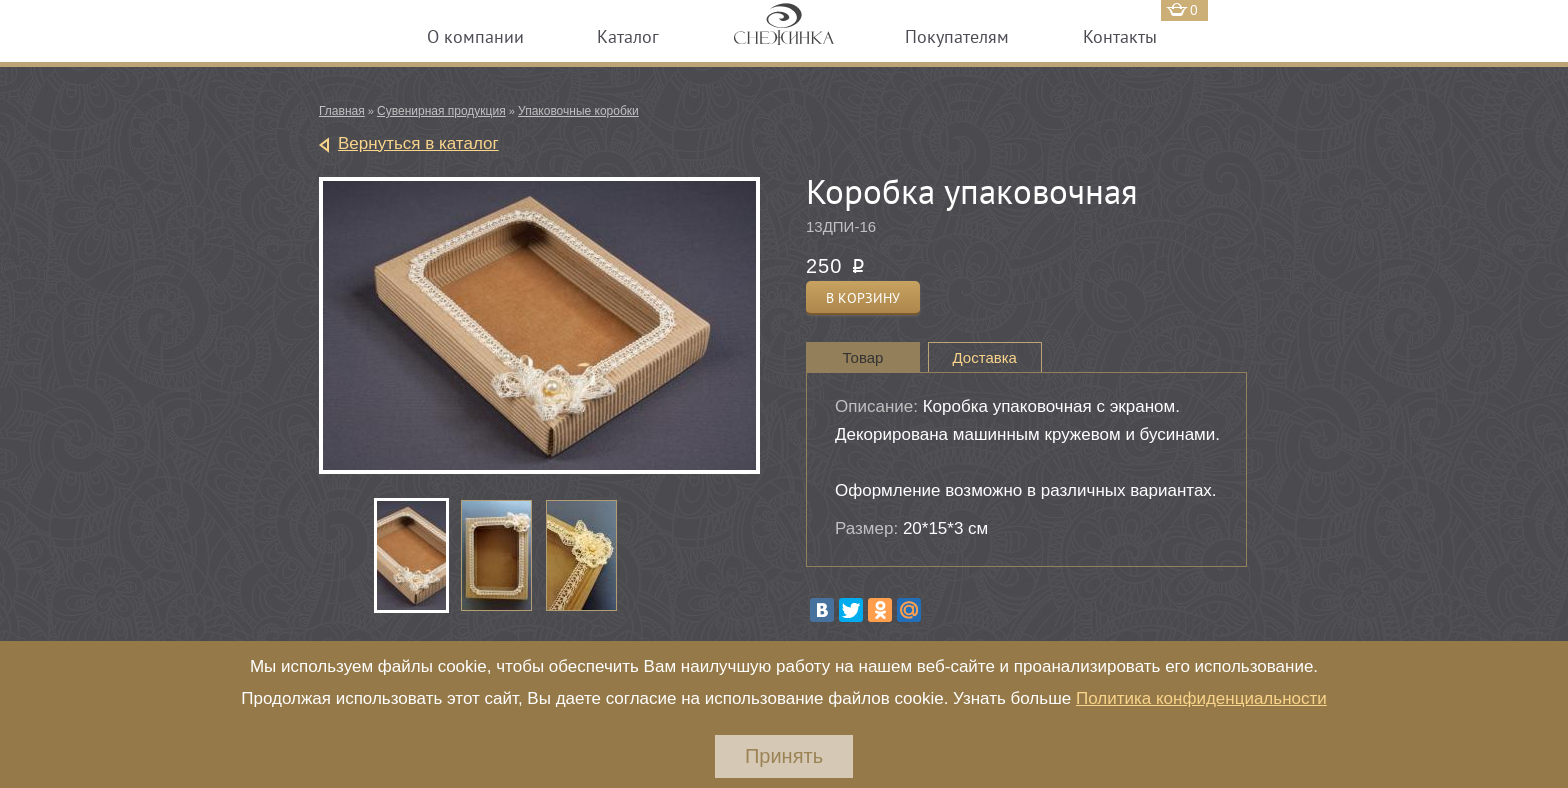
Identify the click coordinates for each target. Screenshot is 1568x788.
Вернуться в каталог (418, 143)
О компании (475, 36)
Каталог (628, 36)
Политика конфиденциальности (1201, 698)
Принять (784, 756)
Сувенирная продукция (441, 111)
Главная (342, 111)
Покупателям (957, 36)
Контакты (1120, 36)
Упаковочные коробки (578, 111)
